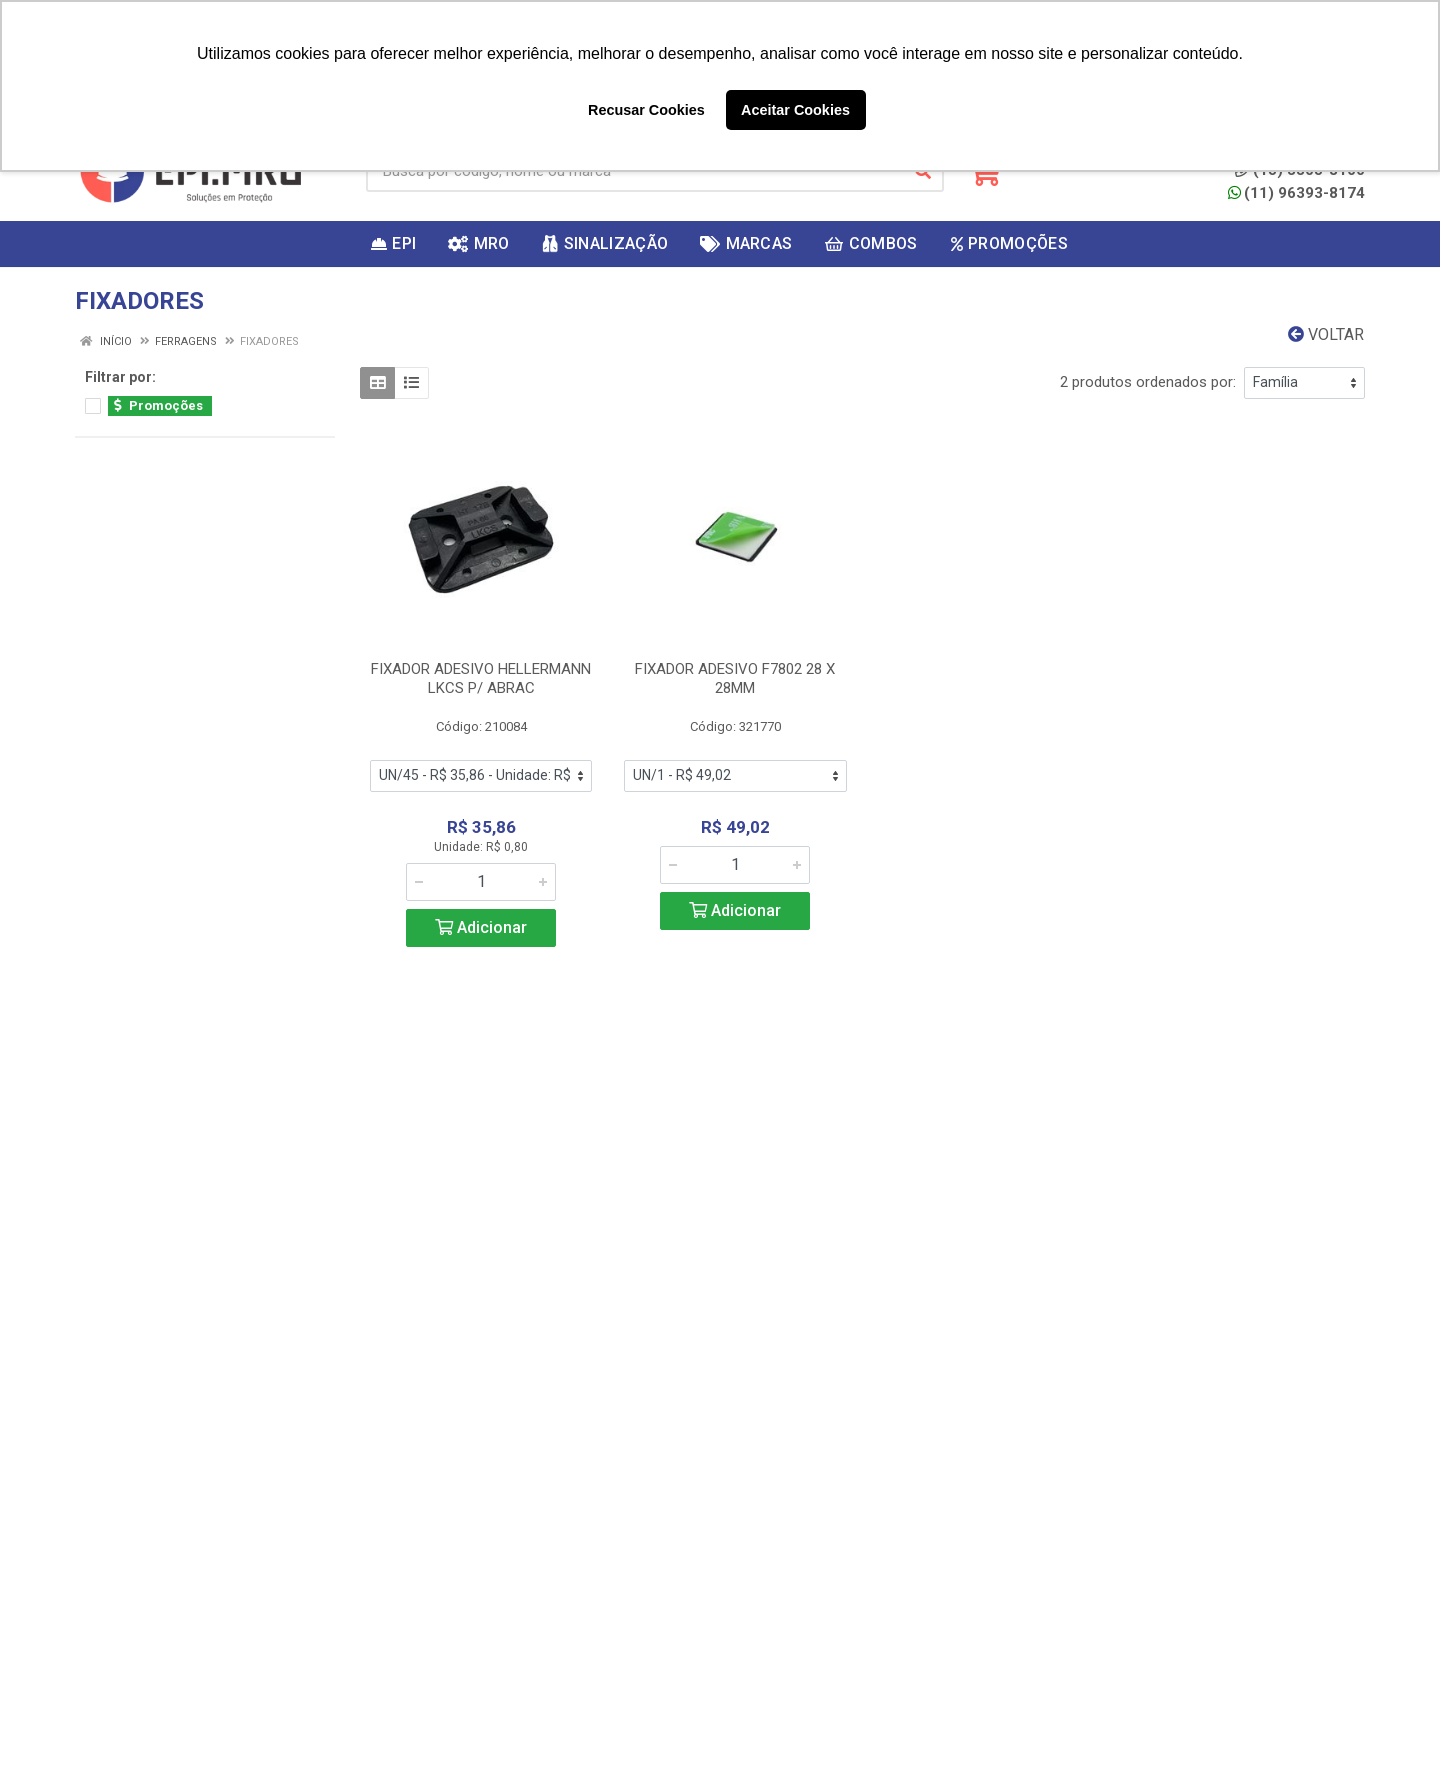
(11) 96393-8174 (1296, 193)
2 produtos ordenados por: (1148, 382)
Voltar (1326, 334)
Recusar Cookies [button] (646, 110)
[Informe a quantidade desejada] (481, 882)
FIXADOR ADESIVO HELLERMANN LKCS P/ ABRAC (481, 678)
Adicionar (481, 927)
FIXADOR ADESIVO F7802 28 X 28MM (735, 678)
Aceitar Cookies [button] (795, 110)
